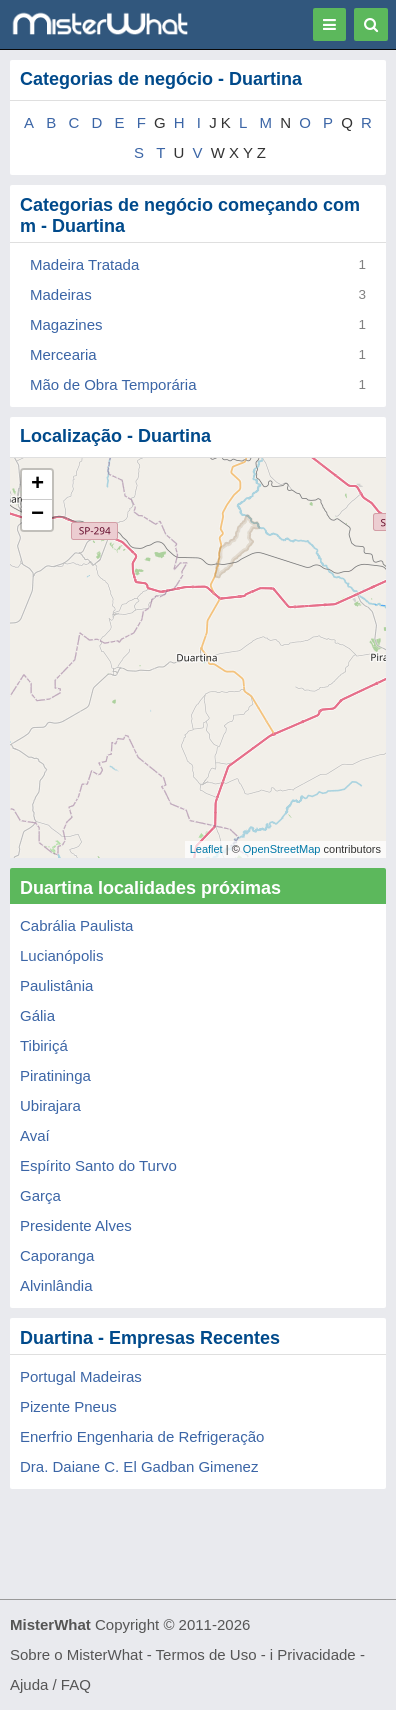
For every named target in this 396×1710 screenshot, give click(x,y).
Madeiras (61, 294)
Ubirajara (50, 1105)
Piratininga (55, 1075)
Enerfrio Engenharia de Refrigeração (142, 1436)
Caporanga (57, 1255)
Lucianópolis (61, 955)
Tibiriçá (44, 1045)
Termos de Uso (206, 1654)
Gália (37, 1015)
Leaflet (206, 849)
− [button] (37, 515)
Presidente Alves (76, 1225)
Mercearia (63, 354)
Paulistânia (56, 985)
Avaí (35, 1135)
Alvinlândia (56, 1285)
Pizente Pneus (68, 1406)
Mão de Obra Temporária (113, 384)
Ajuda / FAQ (50, 1684)
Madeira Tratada (84, 264)
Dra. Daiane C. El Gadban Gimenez (139, 1466)
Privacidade (316, 1654)
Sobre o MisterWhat (76, 1654)
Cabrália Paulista (76, 925)
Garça (40, 1195)
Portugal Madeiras (81, 1376)
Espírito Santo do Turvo (98, 1165)
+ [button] (37, 485)
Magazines (66, 324)
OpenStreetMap (282, 849)
